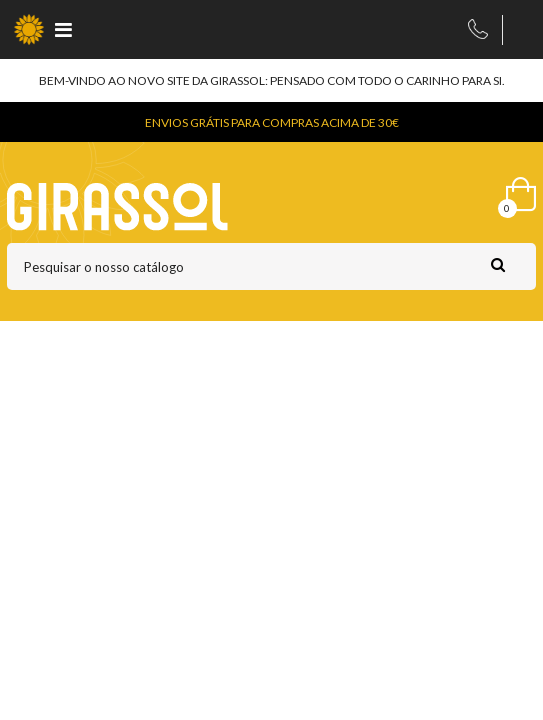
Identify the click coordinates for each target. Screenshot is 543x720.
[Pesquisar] (271, 266)
